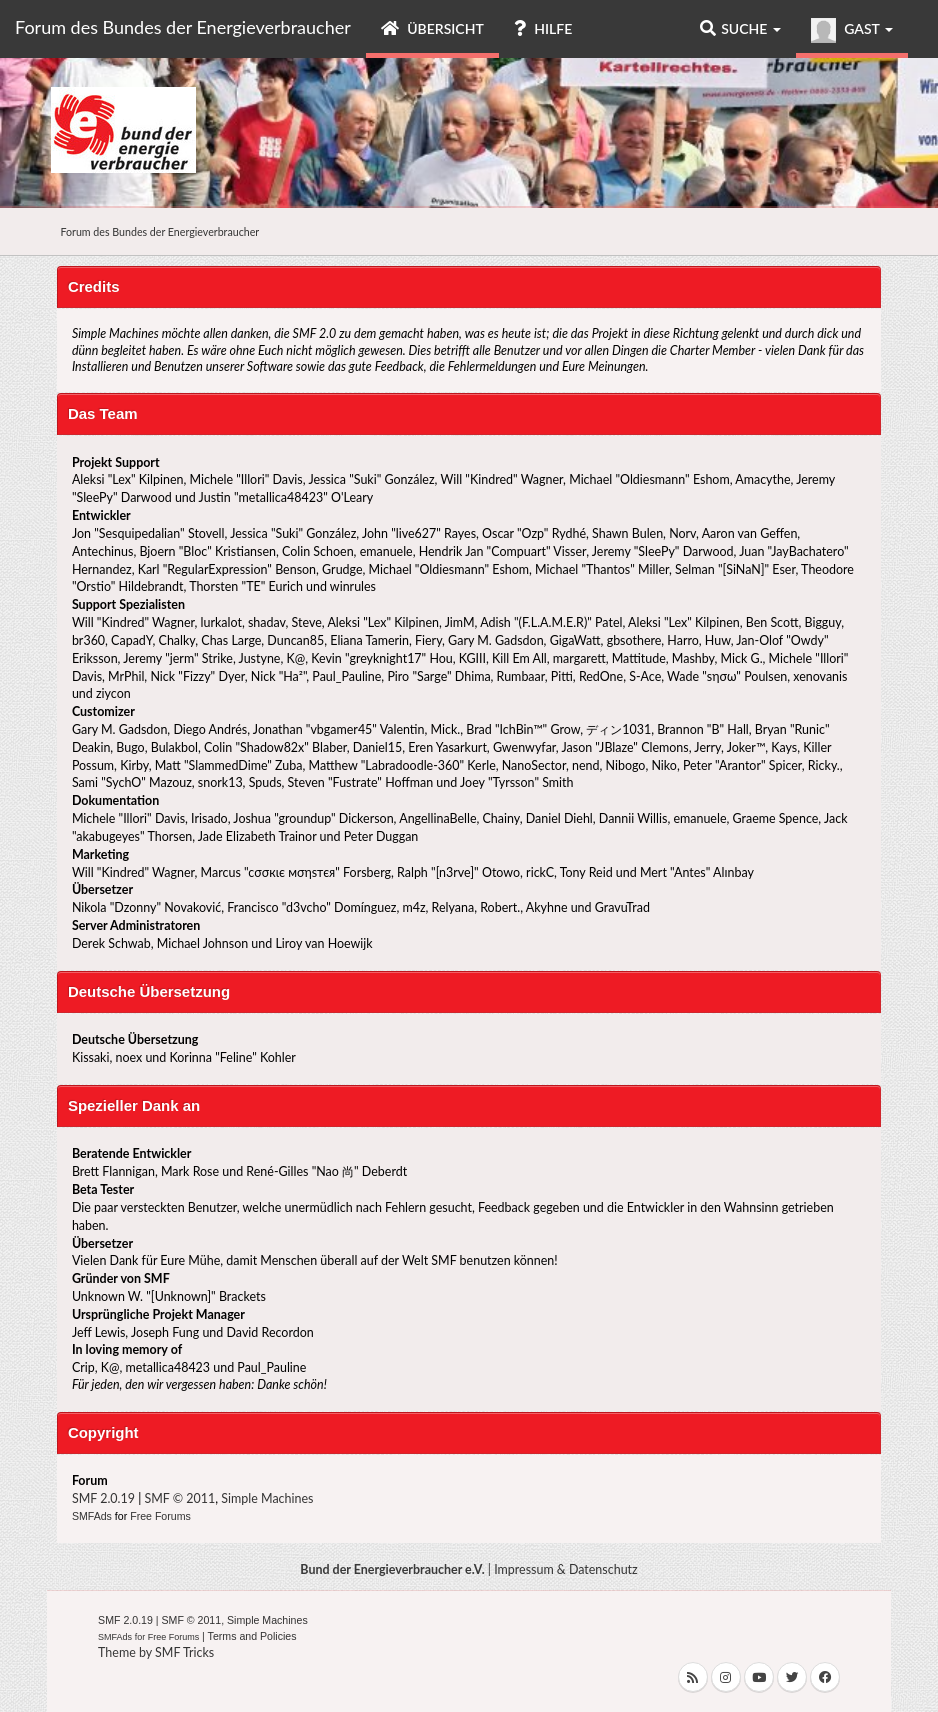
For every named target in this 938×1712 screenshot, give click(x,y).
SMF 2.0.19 (103, 1498)
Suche (740, 28)
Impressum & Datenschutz (566, 1569)
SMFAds (92, 1516)
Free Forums (160, 1516)
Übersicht (432, 28)
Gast (852, 30)
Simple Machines (267, 1498)
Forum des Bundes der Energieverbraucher (183, 27)
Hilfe (543, 28)
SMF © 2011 (180, 1498)
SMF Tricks (184, 1652)
